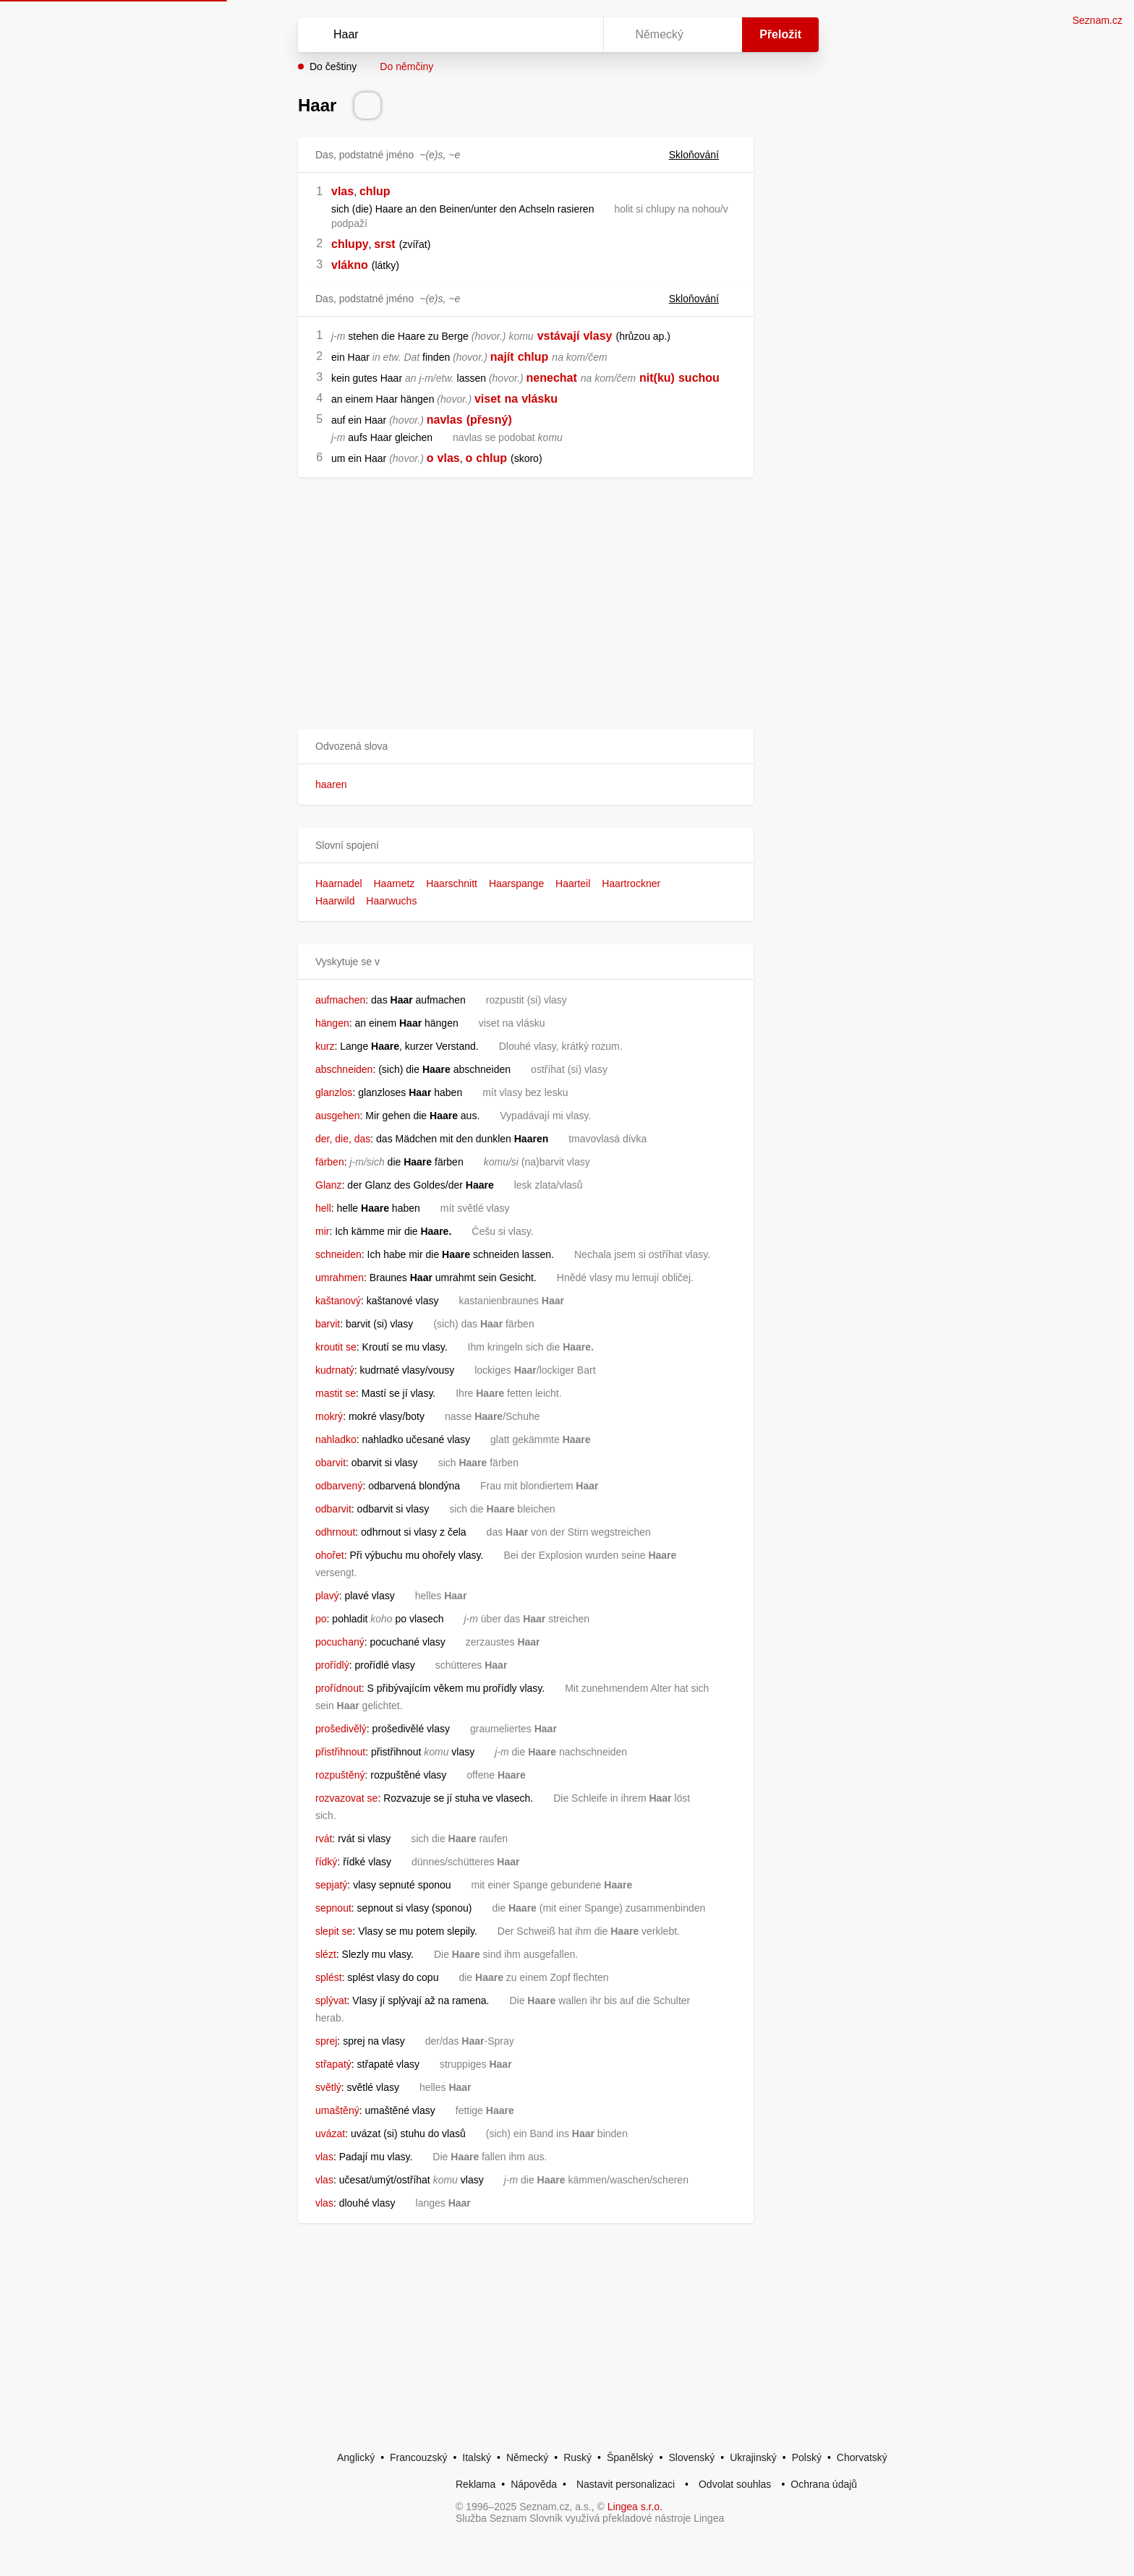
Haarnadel (338, 883)
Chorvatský (862, 2457)
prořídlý (332, 1665)
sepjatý (331, 1885)
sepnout (333, 1908)
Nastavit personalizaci (625, 2484)
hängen (332, 1023)
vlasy (597, 336)
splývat (331, 2000)
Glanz (328, 1185)
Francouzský (418, 2457)
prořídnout (338, 1688)
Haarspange (516, 883)
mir (322, 1231)
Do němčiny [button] (406, 66)
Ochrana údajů (823, 2484)
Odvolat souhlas (735, 2484)
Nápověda (534, 2484)
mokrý (329, 1416)
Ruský (577, 2457)
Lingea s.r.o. (635, 2506)
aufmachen (340, 1000)
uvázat (330, 2133)
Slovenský (691, 2457)
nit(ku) (657, 378)
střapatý (333, 2064)
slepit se (333, 1931)
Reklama (475, 2484)
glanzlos (333, 1092)
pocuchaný (339, 1642)
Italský (476, 2457)
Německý (527, 2457)
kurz (324, 1046)
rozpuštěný (339, 1775)
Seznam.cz (1097, 20)
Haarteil (572, 883)
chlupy (350, 244)
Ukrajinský (753, 2457)
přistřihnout (340, 1752)
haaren (331, 784)
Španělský (630, 2457)
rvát (323, 1838)
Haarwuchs (391, 901)
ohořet (329, 1555)
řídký (326, 1861)
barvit (327, 1324)
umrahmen (339, 1277)
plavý (327, 1595)
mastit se (335, 1393)
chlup (375, 191)
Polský (807, 2457)
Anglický (356, 2457)
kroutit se (336, 1347)
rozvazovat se (346, 1798)
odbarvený (338, 1486)
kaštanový (338, 1300)
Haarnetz (394, 883)
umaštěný (337, 2110)
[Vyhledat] (448, 34)
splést (328, 1977)
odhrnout (335, 1532)
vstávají (558, 336)
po (321, 1619)
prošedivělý (341, 1728)
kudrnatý (334, 1370)
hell (323, 1208)
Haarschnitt (451, 883)
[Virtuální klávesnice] (578, 34)
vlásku (539, 399)
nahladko (336, 1439)
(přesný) (489, 420)
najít (502, 357)
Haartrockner (631, 883)
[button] (526, 746)
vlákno (349, 265)
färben (329, 1162)
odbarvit (333, 1509)
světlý (328, 2087)
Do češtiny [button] (333, 66)
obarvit (330, 1462)
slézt (325, 1954)
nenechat (551, 378)
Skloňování (702, 155)
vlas (342, 191)
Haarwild (334, 901)
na (511, 399)
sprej (326, 2041)
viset (487, 399)
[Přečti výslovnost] (367, 105)
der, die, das (342, 1138)
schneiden (338, 1254)
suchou (699, 378)
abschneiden (343, 1069)
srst (384, 244)
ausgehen (337, 1115)
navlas (445, 420)
